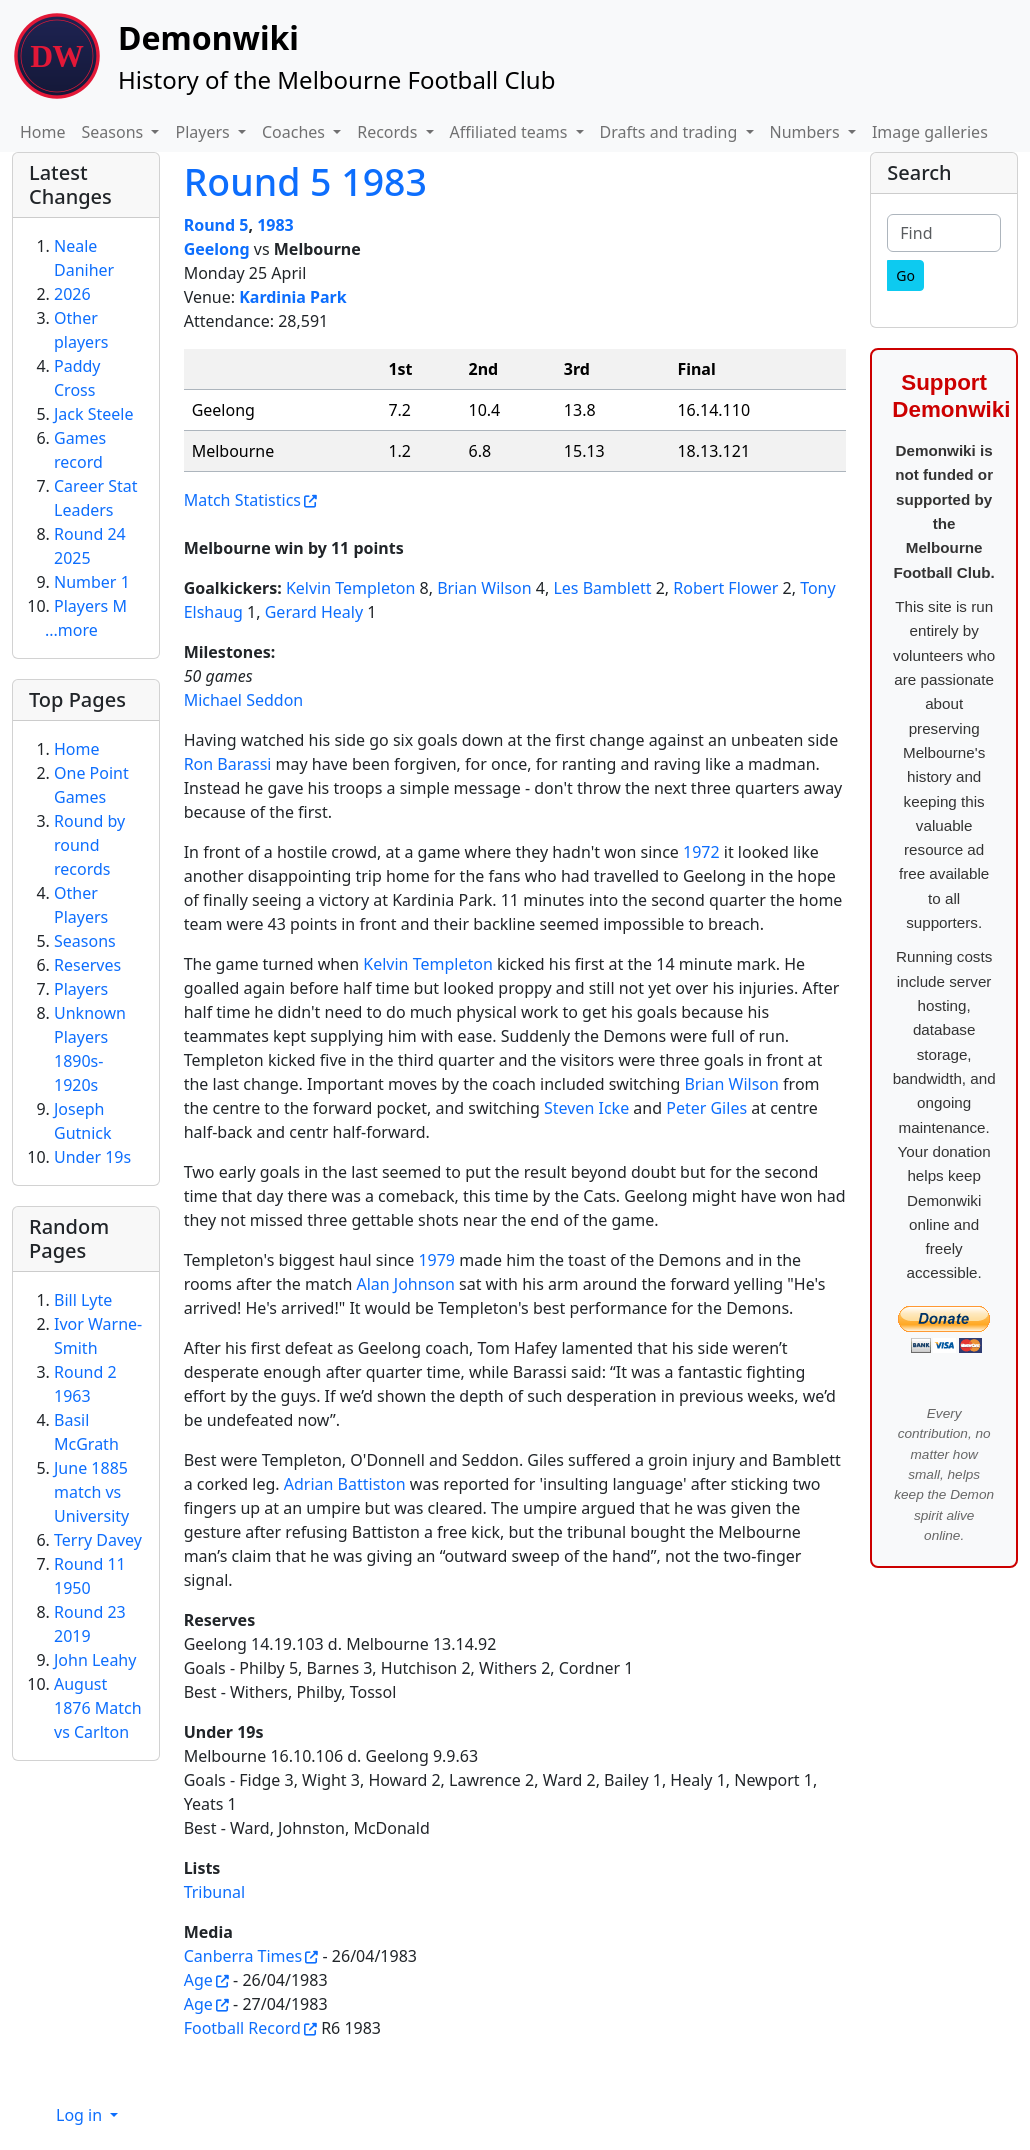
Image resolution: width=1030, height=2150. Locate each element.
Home (43, 132)
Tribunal (215, 1892)
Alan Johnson (405, 1284)
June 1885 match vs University (91, 1492)
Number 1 (92, 582)
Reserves (87, 965)
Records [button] (389, 132)
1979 (436, 1260)
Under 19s (92, 1157)
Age (198, 1980)
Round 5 (216, 225)
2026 (72, 294)
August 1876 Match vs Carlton (98, 1708)
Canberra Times (243, 1956)
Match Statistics (242, 500)
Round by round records (89, 845)
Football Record (242, 2028)
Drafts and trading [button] (671, 132)
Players (81, 989)
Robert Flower (725, 588)
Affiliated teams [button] (511, 132)
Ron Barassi (228, 764)
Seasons (85, 941)
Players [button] (204, 132)
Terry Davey (98, 1540)
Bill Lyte (83, 1300)
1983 (275, 225)
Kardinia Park (292, 297)
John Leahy (95, 1660)
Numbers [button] (807, 132)
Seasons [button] (115, 132)
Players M (90, 606)
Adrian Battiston (345, 1484)
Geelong (217, 249)
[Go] (905, 275)
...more (71, 630)
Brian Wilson (484, 588)
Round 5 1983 (305, 181)
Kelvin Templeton (350, 588)
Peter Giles (706, 1108)
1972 (701, 852)
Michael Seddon (244, 700)
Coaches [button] (295, 132)
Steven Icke (586, 1108)
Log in (81, 2115)
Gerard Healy (314, 612)
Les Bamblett (602, 588)
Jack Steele (94, 414)
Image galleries (930, 132)
